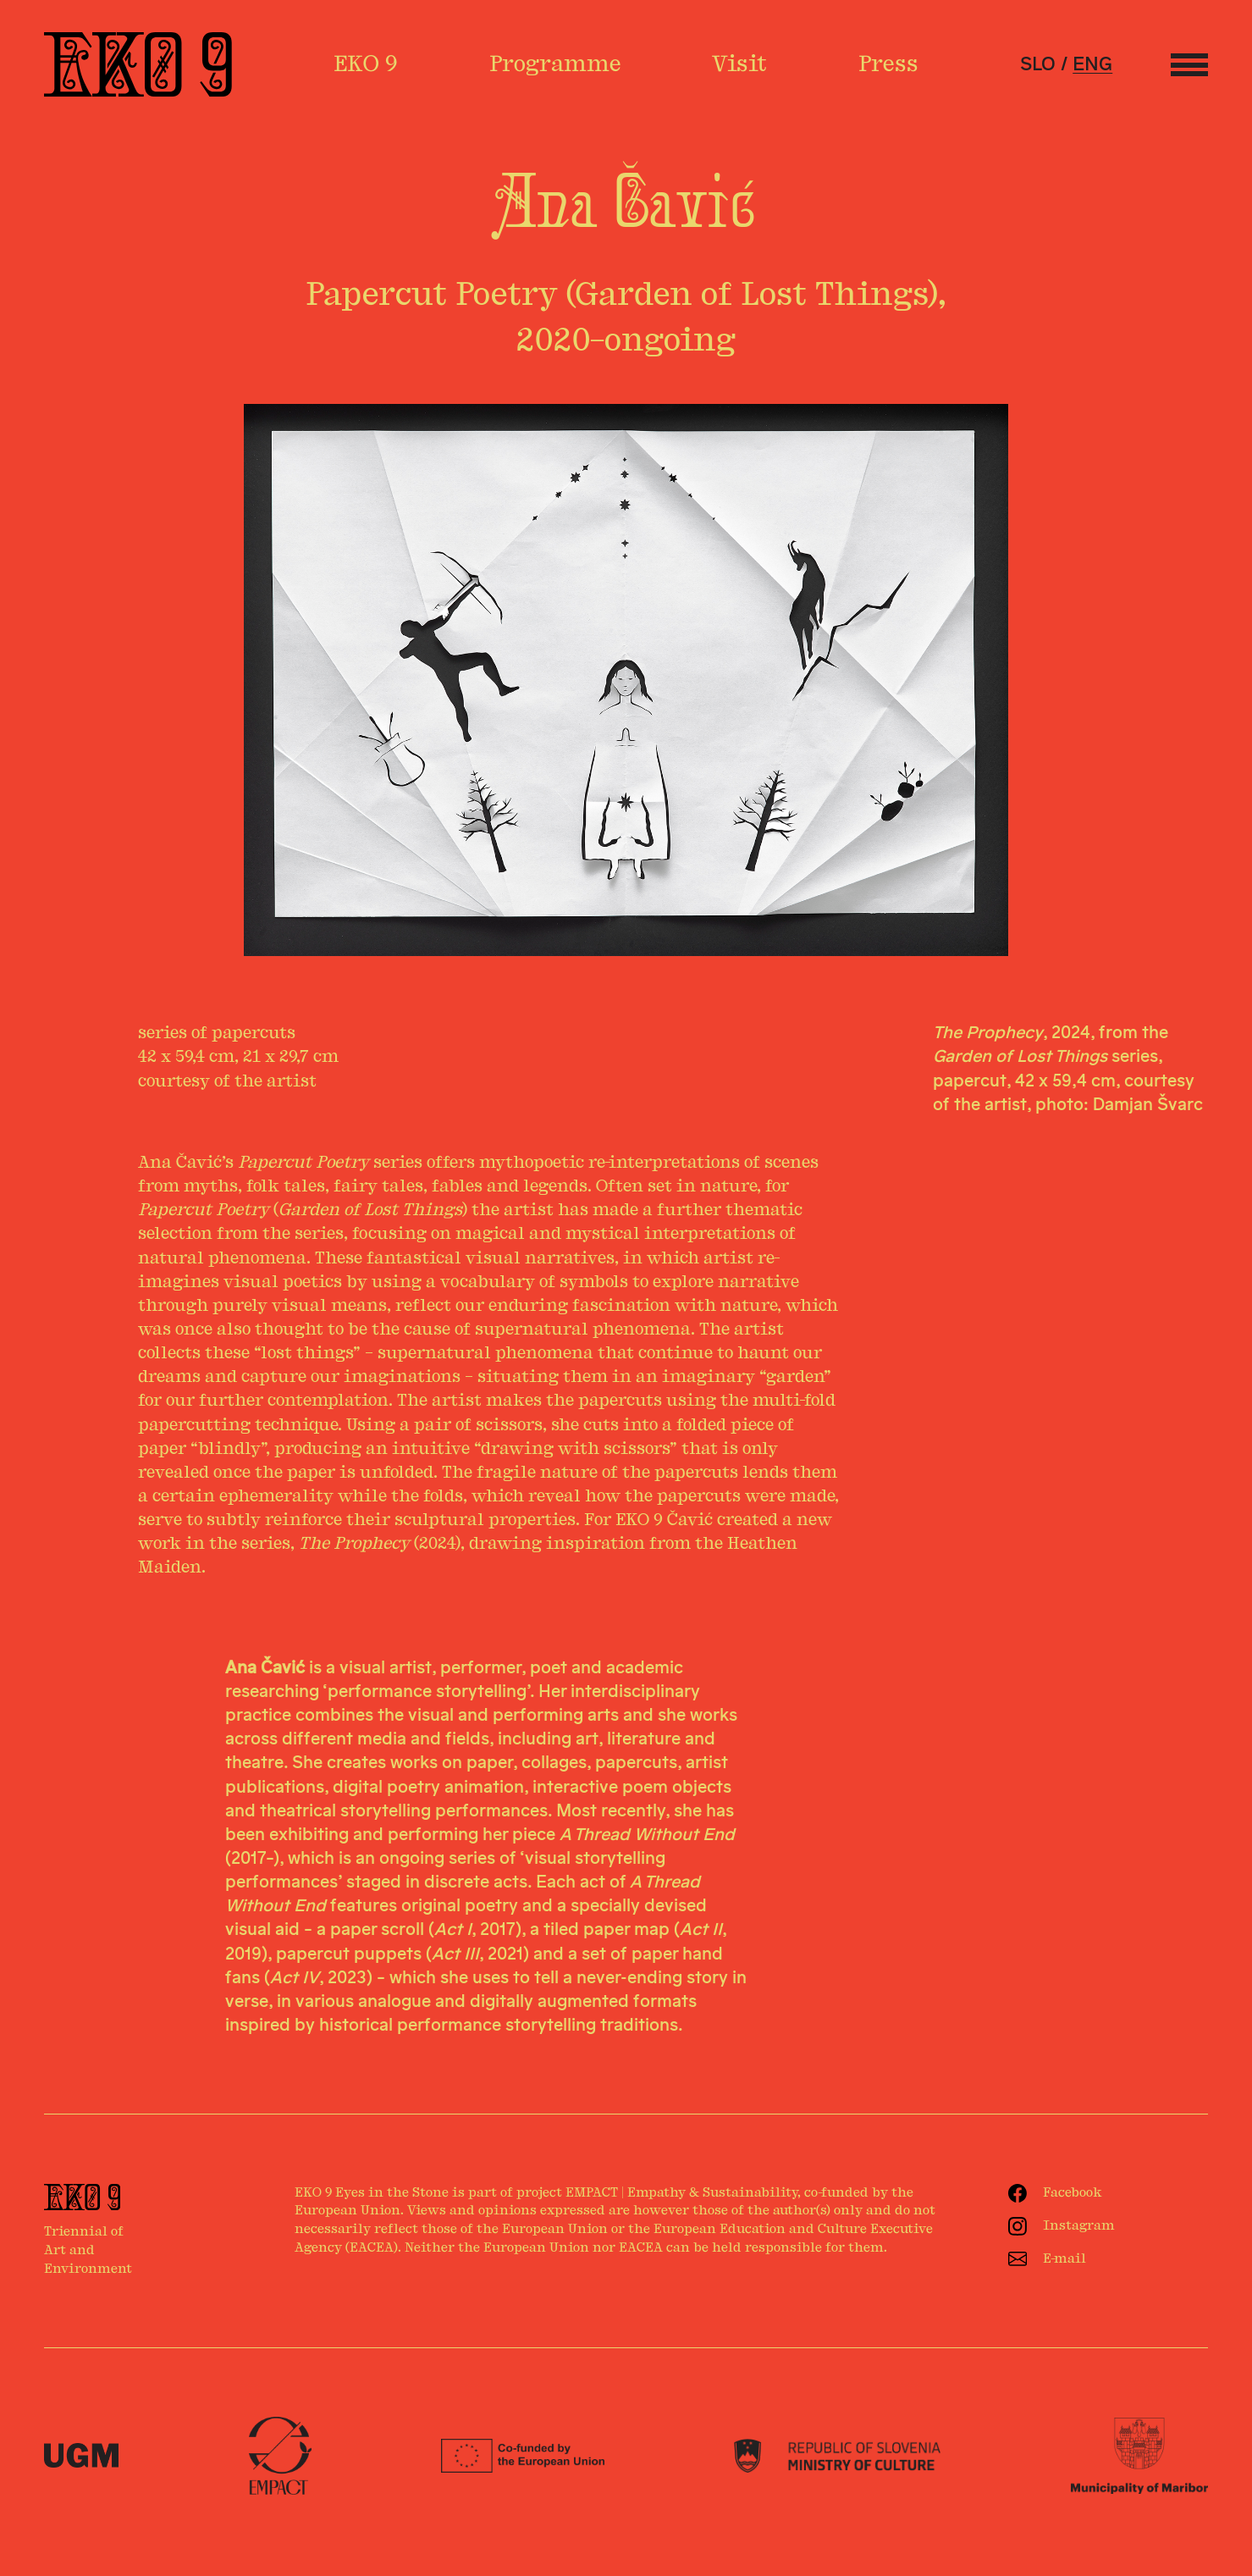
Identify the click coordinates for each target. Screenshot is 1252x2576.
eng (1092, 64)
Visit (739, 64)
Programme (555, 64)
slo (1038, 64)
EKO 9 (366, 64)
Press (888, 64)
